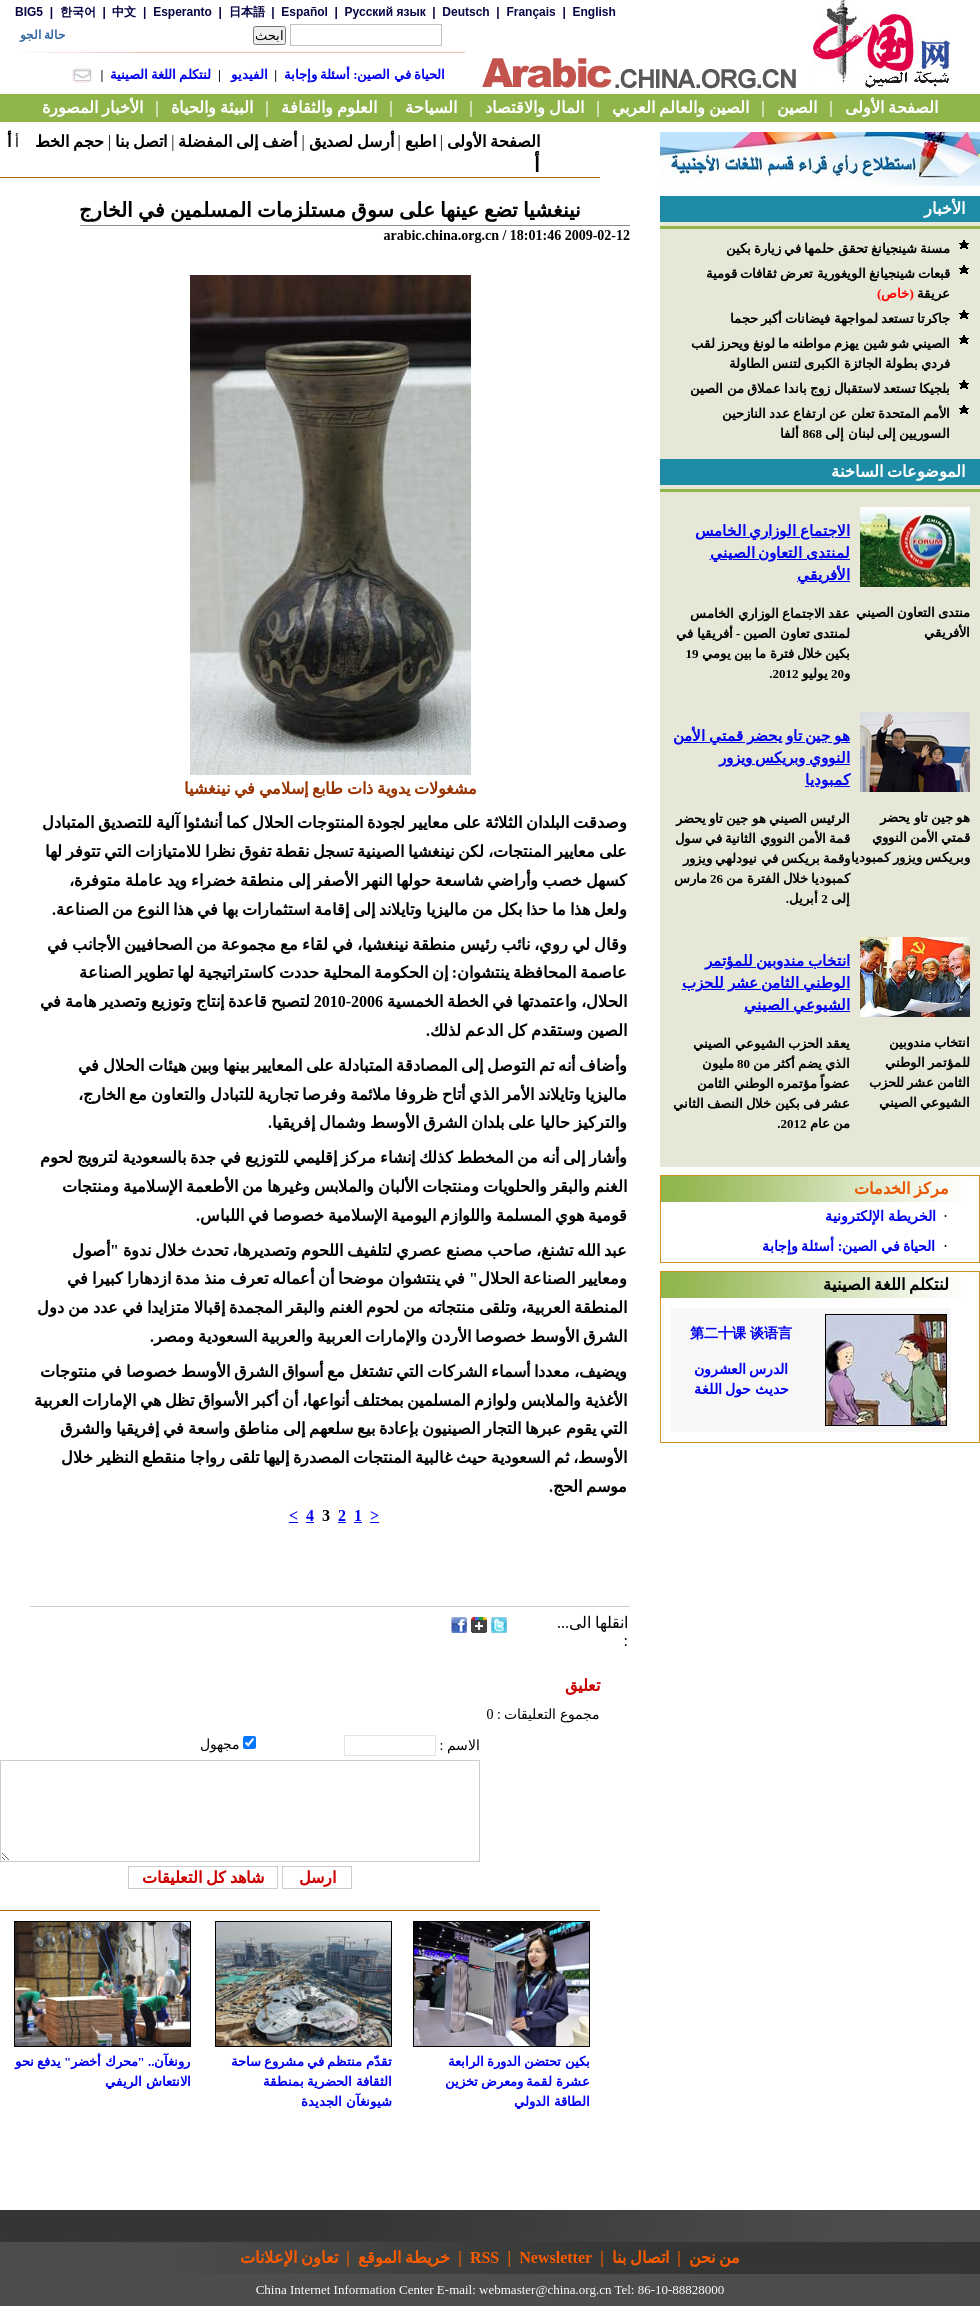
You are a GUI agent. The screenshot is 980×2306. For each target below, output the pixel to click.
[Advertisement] (820, 1743)
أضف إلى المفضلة (237, 141)
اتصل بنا (141, 141)
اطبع (420, 141)
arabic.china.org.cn (441, 235)
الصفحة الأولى (493, 141)
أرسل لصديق (351, 141)
